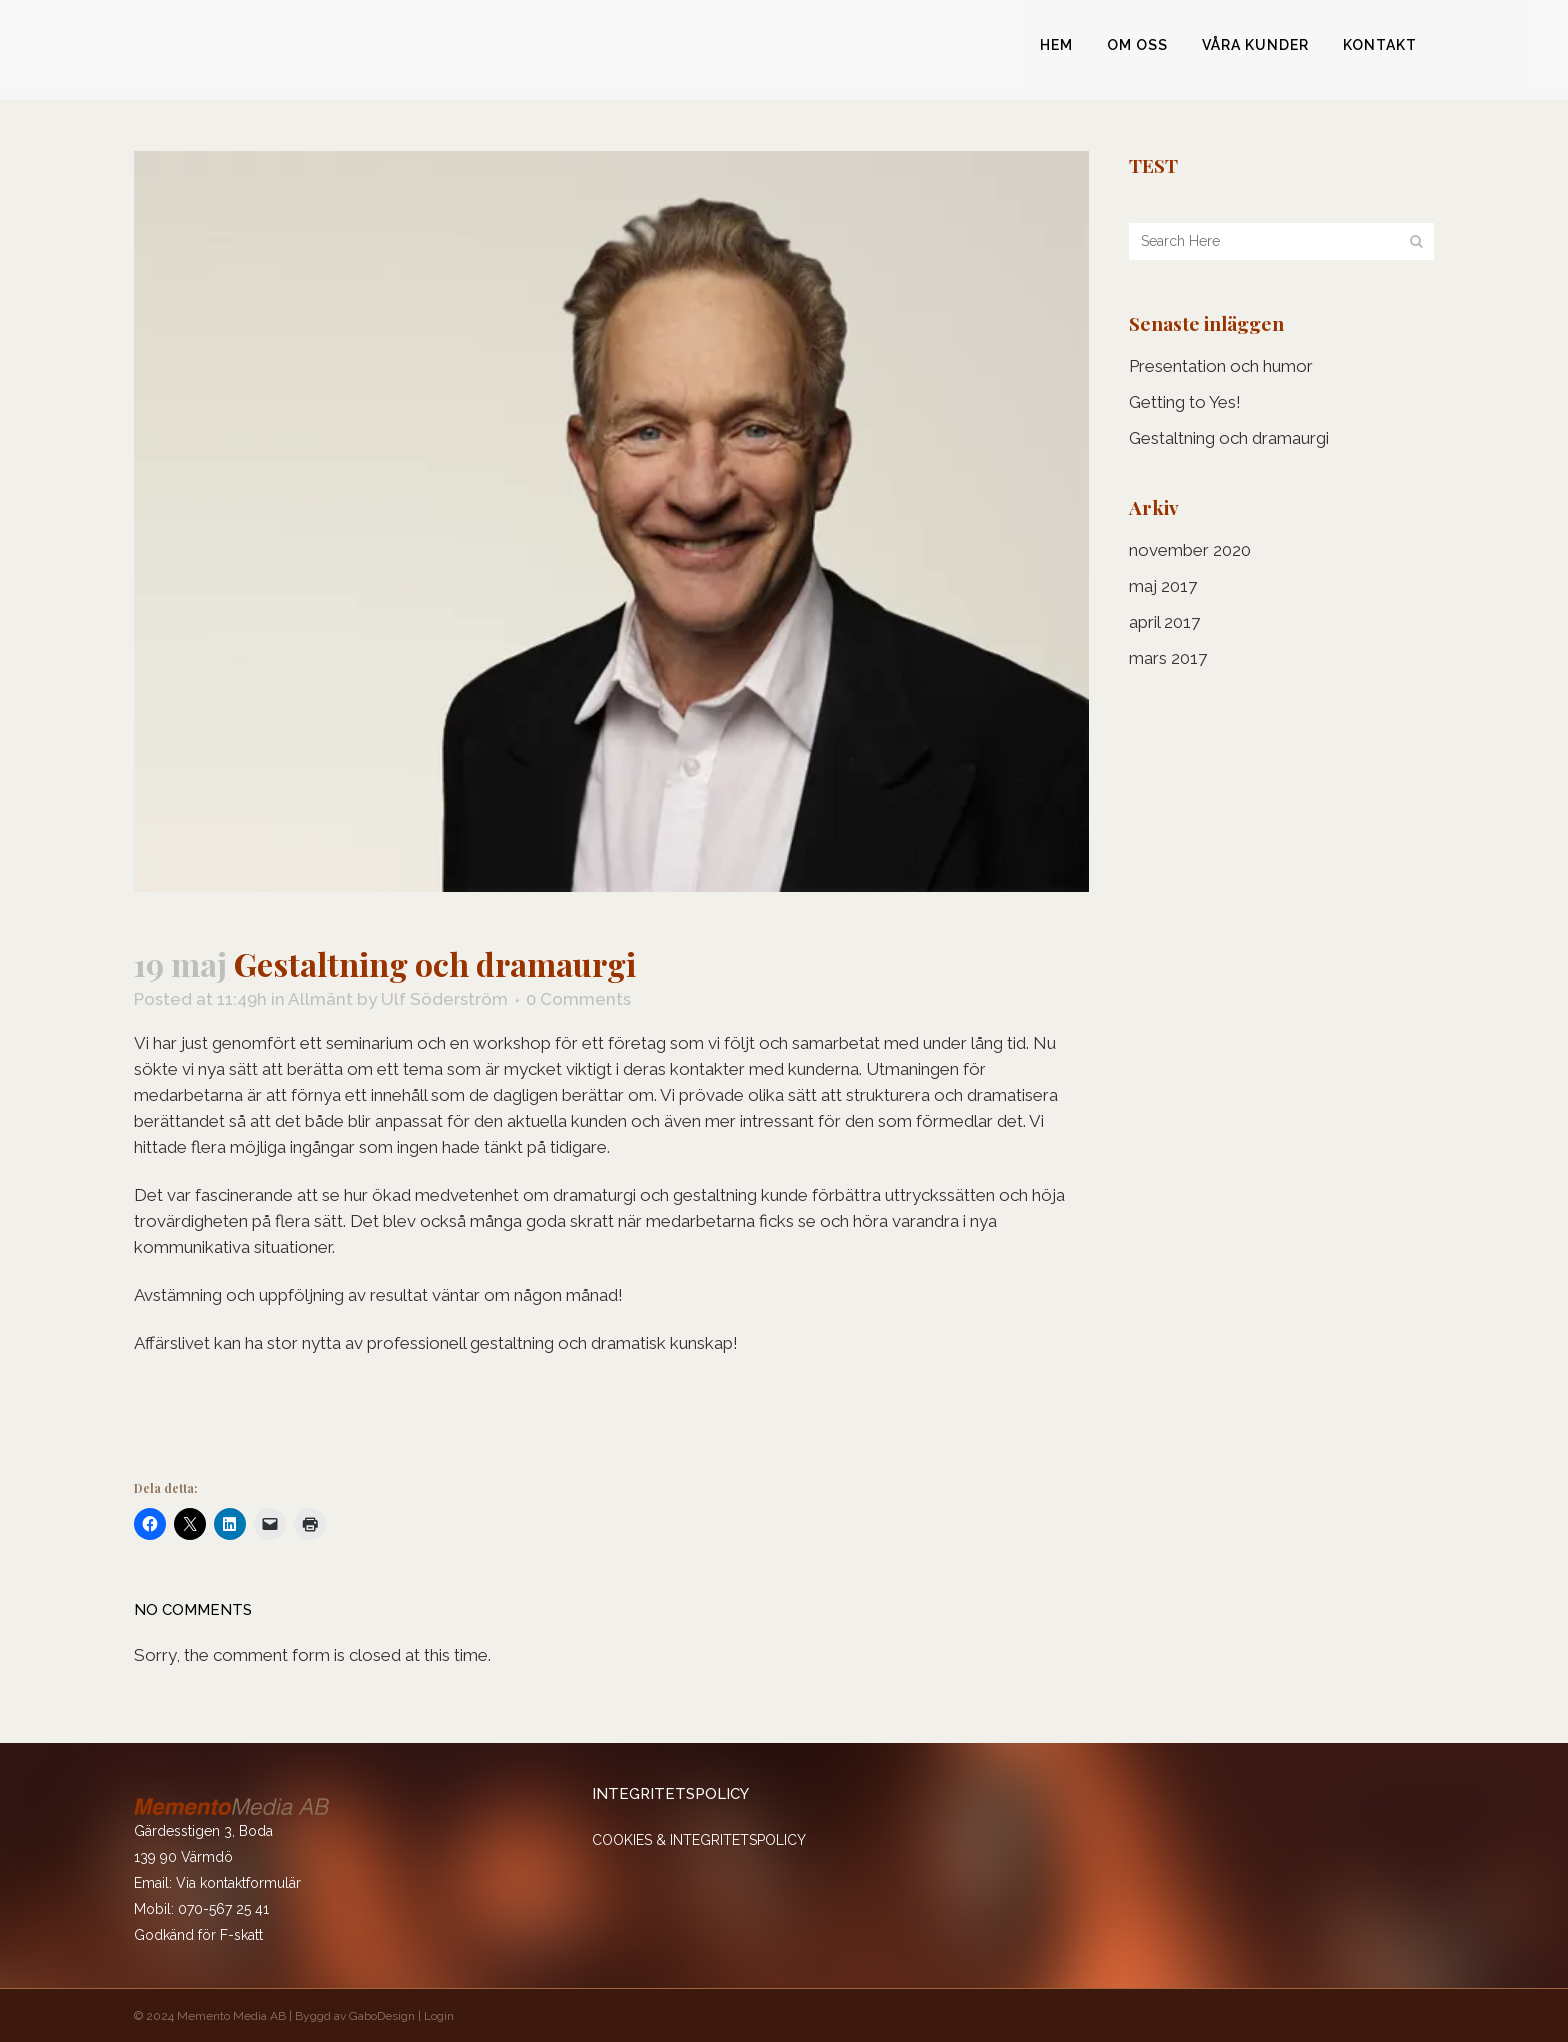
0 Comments (578, 999)
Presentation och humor (1221, 366)
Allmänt (320, 999)
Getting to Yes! (1185, 402)
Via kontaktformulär (238, 1883)
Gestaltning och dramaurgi (1229, 438)
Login (439, 2016)
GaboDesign (382, 2016)
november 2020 (1190, 550)
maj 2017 (1163, 586)
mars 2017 (1168, 658)
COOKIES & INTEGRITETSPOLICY (699, 1840)
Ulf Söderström (444, 999)
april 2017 (1164, 622)
